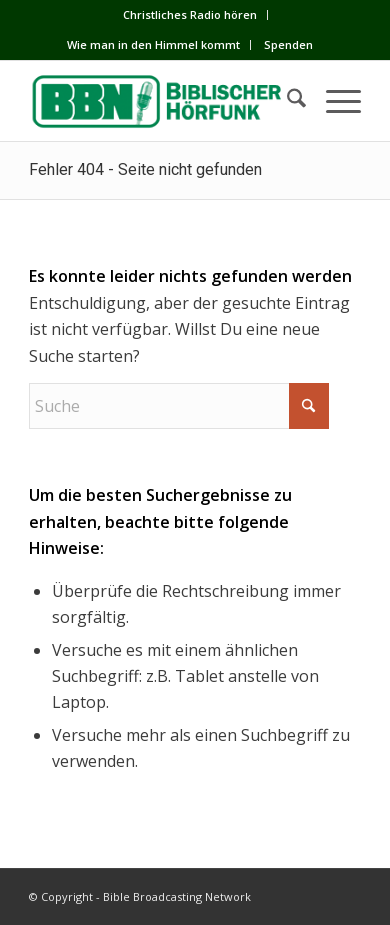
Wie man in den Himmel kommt (153, 44)
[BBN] (161, 101)
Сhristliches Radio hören (190, 14)
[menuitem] (190, 15)
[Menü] (333, 101)
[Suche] (286, 101)
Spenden (288, 44)
